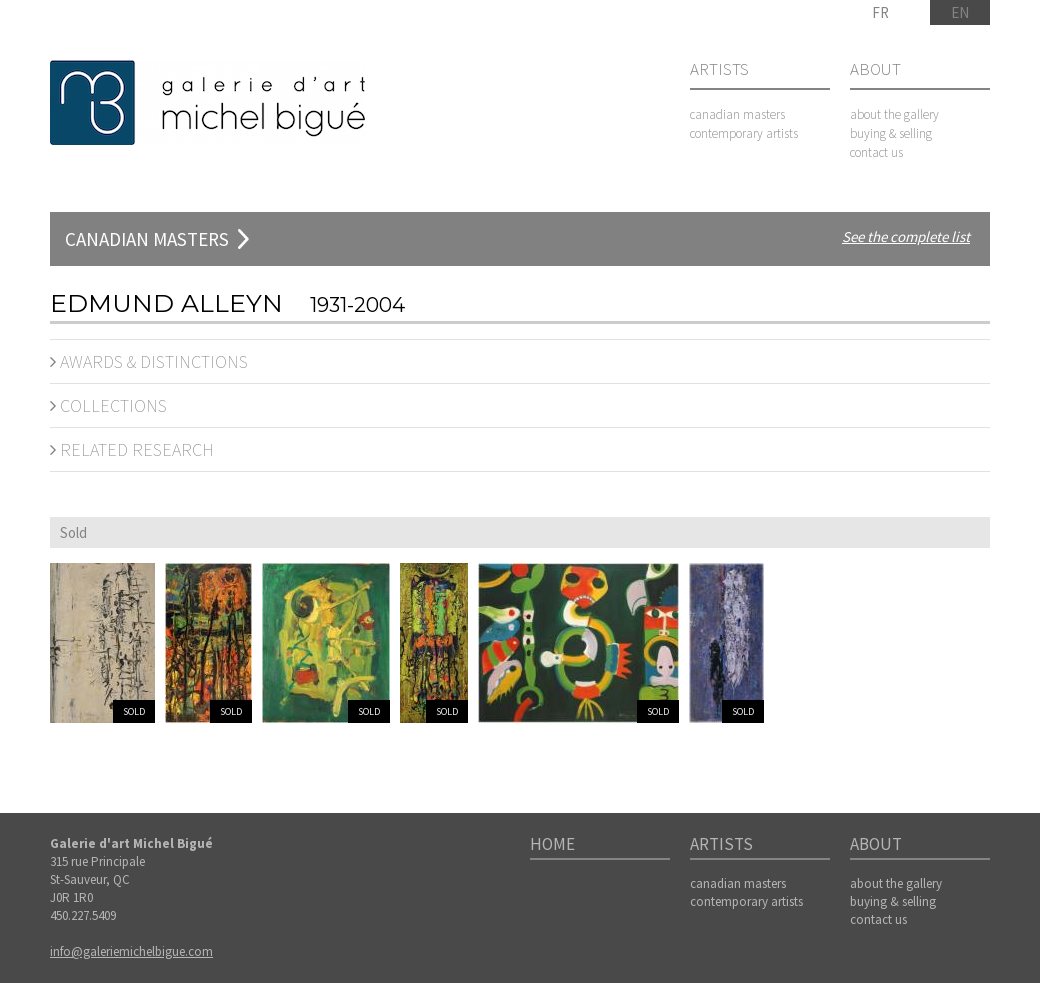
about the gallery (894, 114)
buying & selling (891, 133)
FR (880, 12)
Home (552, 845)
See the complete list (906, 236)
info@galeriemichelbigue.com (131, 951)
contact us (876, 152)
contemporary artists (744, 133)
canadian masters (737, 114)
